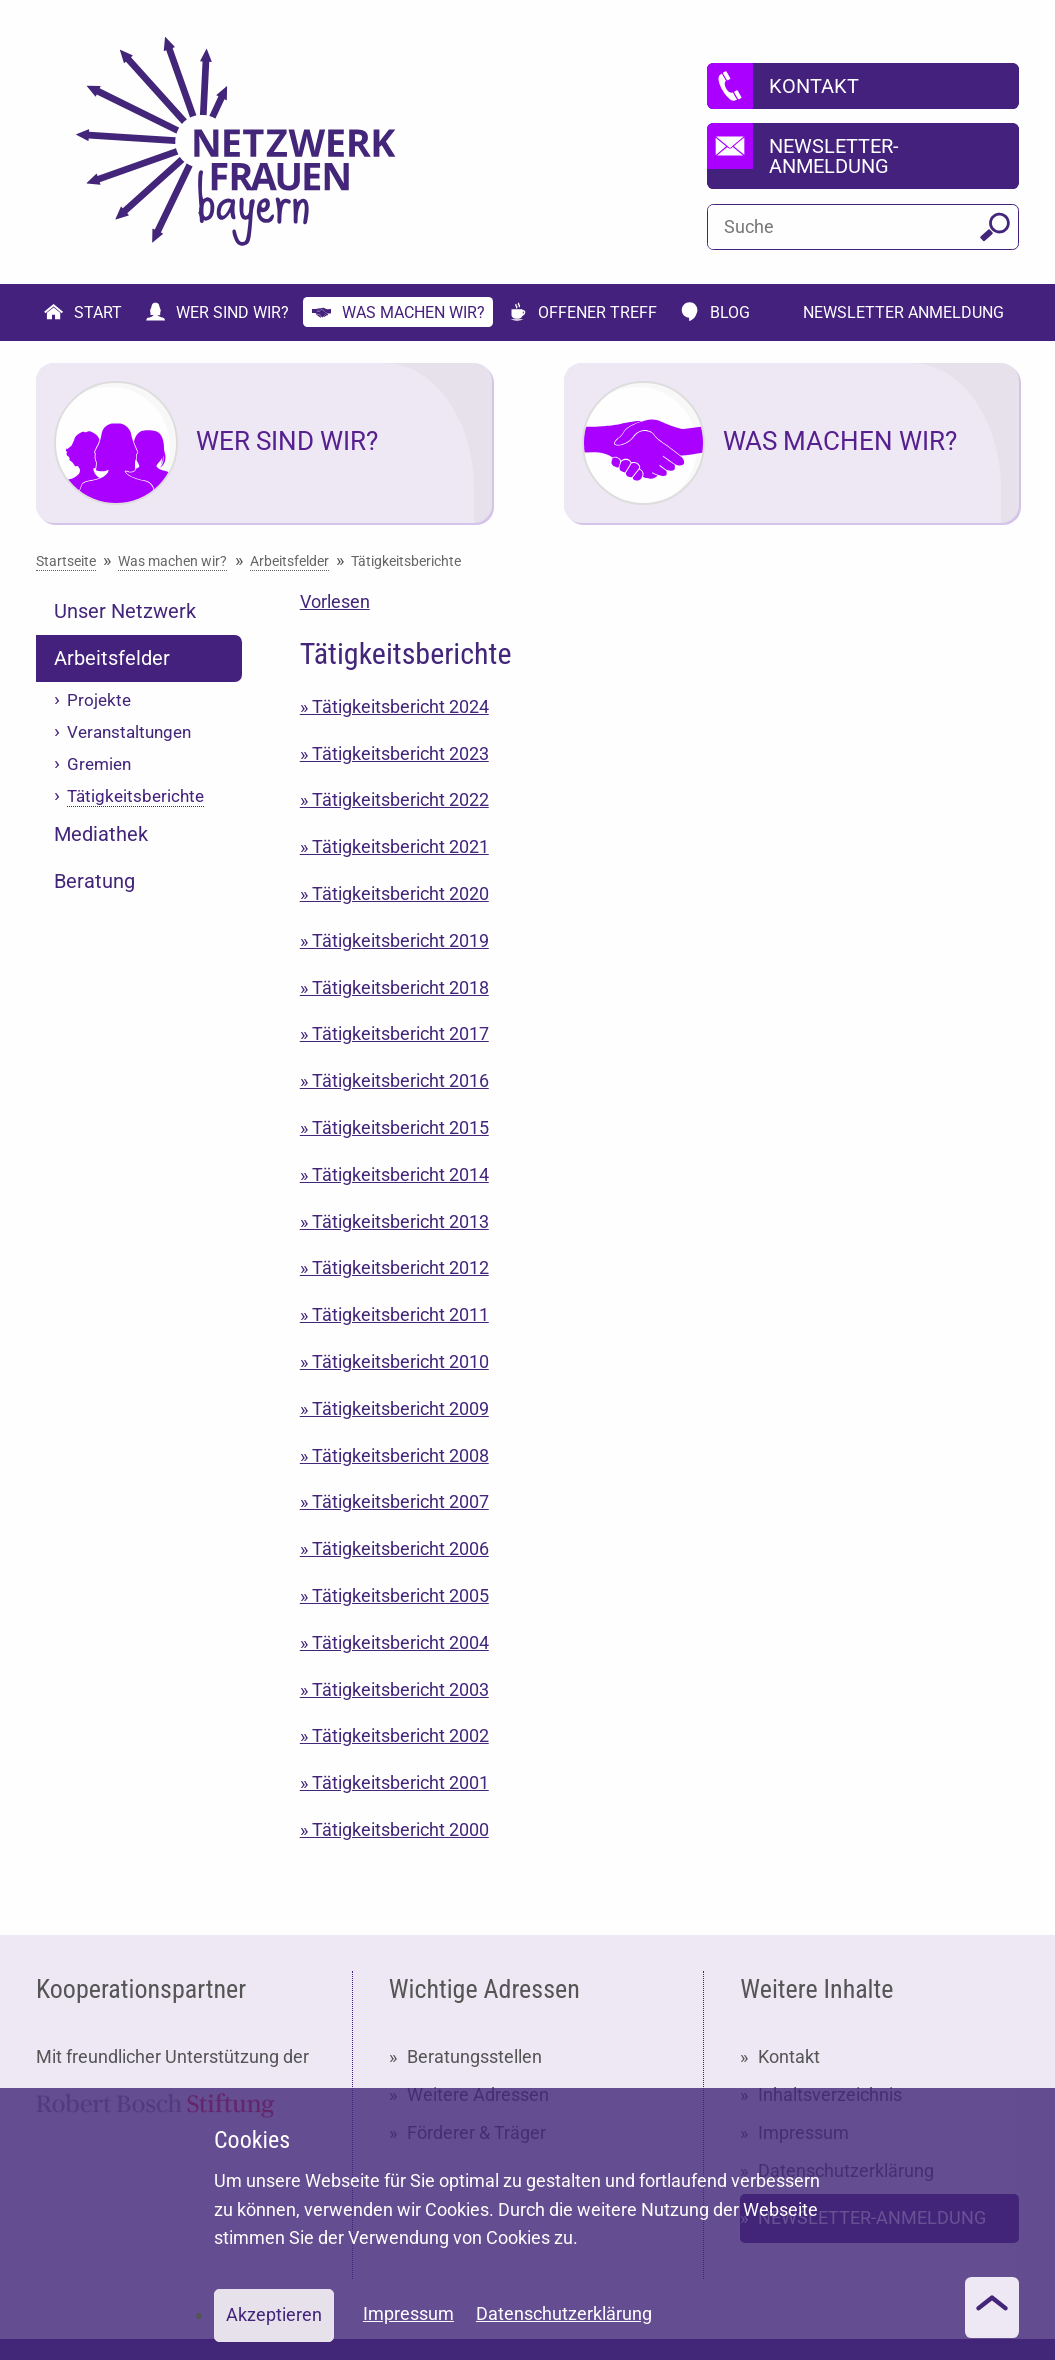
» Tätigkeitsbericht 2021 (394, 846)
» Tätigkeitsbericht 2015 (394, 1127)
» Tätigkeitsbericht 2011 (394, 1314)
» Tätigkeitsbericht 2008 (394, 1455)
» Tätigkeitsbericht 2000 (394, 1829)
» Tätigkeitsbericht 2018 (394, 987)
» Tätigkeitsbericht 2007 (394, 1501)
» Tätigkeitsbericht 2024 (394, 706)
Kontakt (789, 2056)
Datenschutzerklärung (564, 2313)
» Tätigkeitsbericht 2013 (394, 1221)
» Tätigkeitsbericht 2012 (394, 1267)
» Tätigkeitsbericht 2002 (394, 1735)
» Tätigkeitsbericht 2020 (394, 893)
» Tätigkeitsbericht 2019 (394, 940)
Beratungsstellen (474, 2056)
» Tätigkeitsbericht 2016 (394, 1080)
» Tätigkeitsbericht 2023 (394, 753)
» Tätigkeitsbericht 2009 (394, 1408)
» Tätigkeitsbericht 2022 (394, 799)
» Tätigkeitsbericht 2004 (394, 1642)
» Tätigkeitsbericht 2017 (394, 1033)
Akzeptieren (274, 2314)
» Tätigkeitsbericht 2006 (394, 1548)
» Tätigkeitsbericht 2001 (394, 1782)
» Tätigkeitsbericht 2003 (394, 1689)
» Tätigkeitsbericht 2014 (394, 1174)
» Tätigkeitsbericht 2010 (394, 1361)
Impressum (408, 2313)
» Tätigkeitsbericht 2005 (394, 1595)
